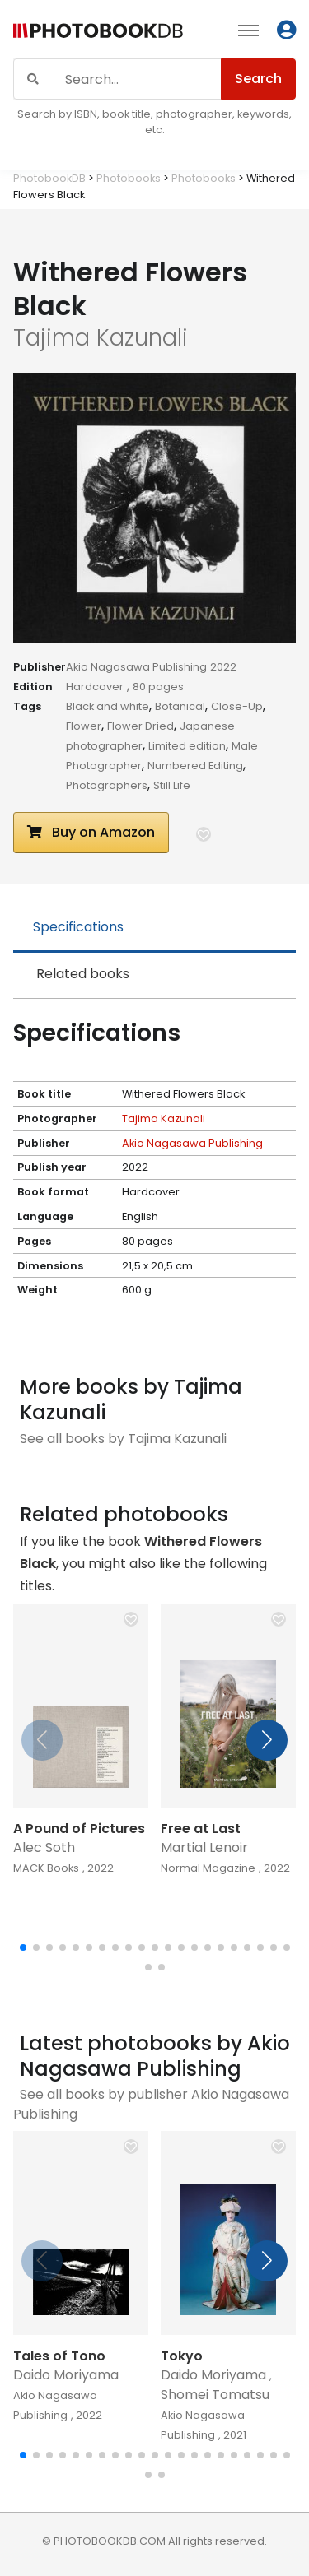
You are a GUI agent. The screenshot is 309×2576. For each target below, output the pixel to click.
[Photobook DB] (98, 32)
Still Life (171, 785)
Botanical (180, 706)
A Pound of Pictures (79, 1828)
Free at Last (201, 1828)
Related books (82, 973)
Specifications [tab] (78, 926)
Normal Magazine (208, 1868)
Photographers (106, 785)
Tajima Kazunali (163, 1119)
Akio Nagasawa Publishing (136, 667)
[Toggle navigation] (248, 29)
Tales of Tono (59, 2355)
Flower (83, 726)
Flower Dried (140, 726)
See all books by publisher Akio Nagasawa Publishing (151, 2104)
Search (258, 78)
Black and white (107, 706)
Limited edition (187, 746)
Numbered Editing (195, 766)
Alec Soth (44, 1847)
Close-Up (237, 706)
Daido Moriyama (66, 2374)
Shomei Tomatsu (215, 2394)
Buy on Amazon (91, 832)
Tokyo (182, 2355)
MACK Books (46, 1868)
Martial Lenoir (204, 1847)
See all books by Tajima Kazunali (123, 1438)
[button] (203, 834)
